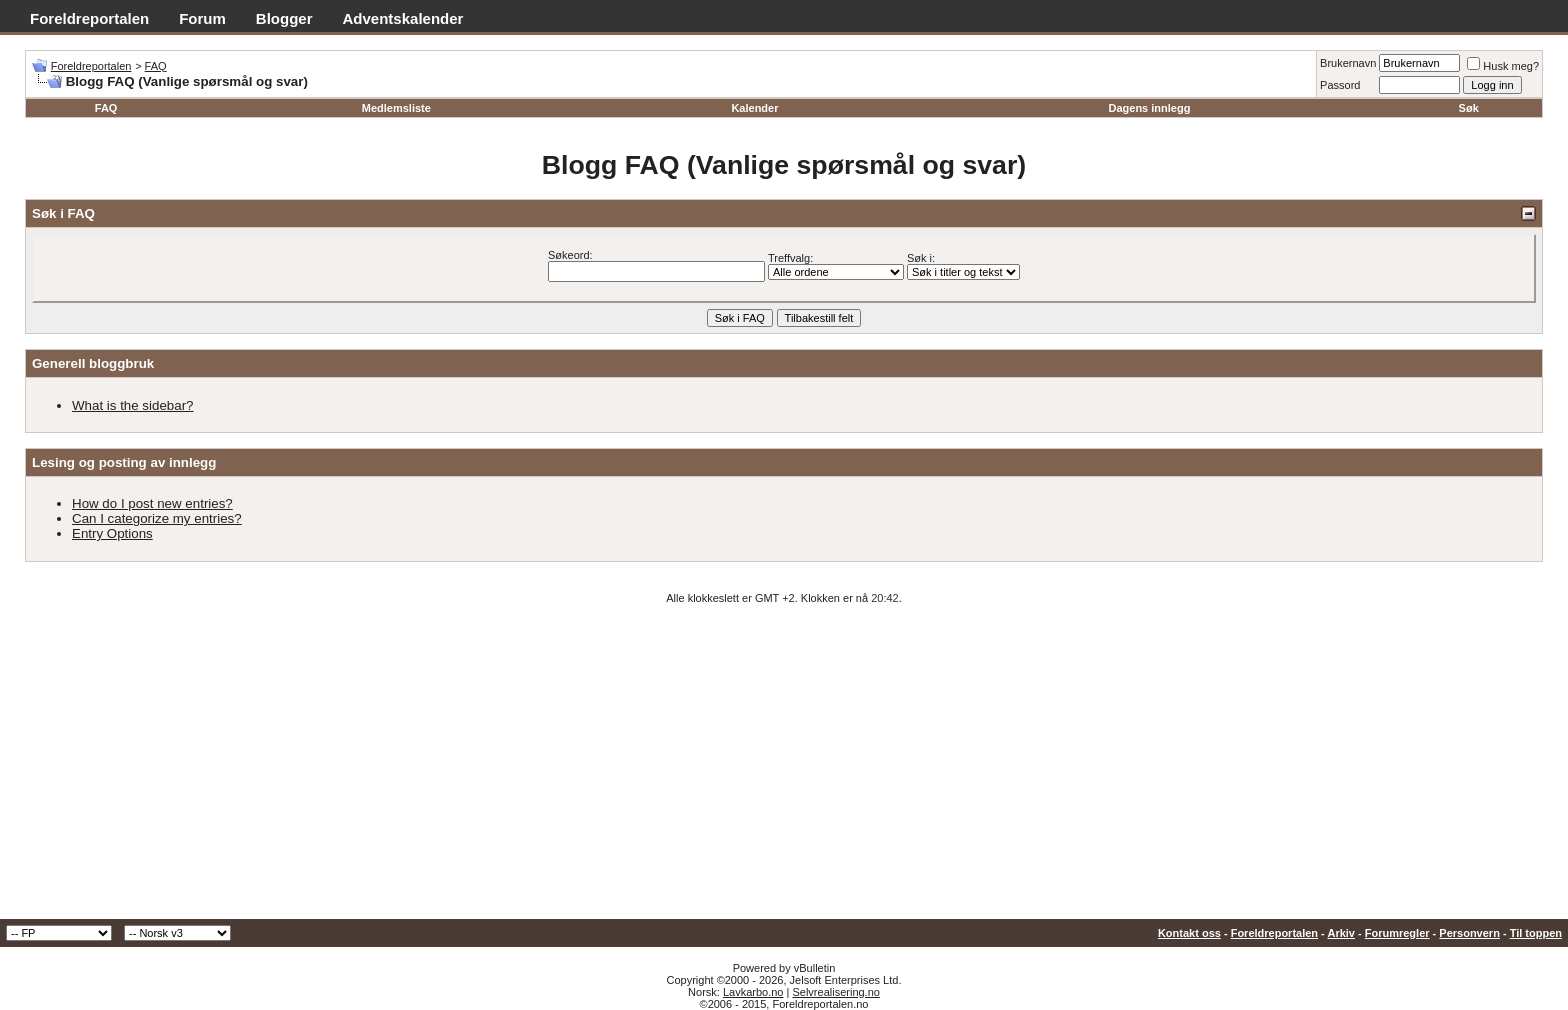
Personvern (1469, 933)
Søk (1469, 108)
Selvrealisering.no (835, 992)
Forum (202, 18)
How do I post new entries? (152, 503)
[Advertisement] (784, 769)
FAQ (156, 66)
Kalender (754, 108)
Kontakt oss (1189, 933)
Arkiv (1341, 933)
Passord (1340, 85)
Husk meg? (1503, 66)
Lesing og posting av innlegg (124, 462)
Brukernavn (1348, 63)
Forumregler (1397, 933)
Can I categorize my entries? (157, 518)
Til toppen (1536, 933)
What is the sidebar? (133, 405)
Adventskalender (403, 18)
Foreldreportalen (89, 18)
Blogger (284, 18)
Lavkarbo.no (753, 992)
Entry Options (112, 533)
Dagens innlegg (1149, 108)
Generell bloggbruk (93, 363)
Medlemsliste (396, 108)
